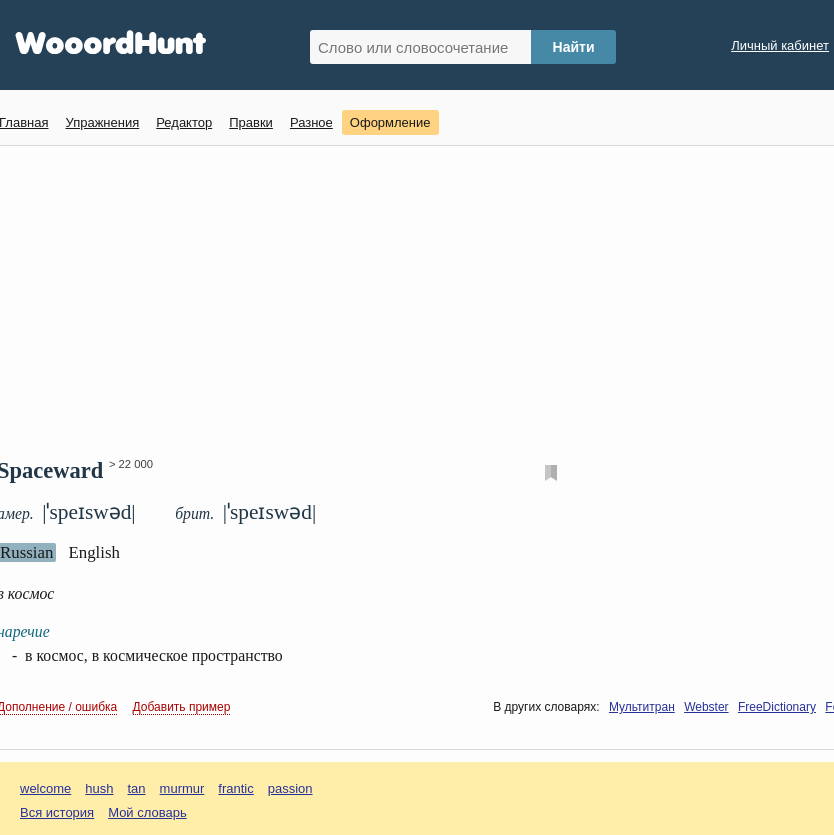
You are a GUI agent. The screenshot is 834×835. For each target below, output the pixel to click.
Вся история (57, 812)
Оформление (390, 122)
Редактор (184, 122)
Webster (706, 707)
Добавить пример (182, 707)
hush (99, 788)
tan (137, 788)
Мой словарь (147, 812)
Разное (311, 122)
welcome (45, 788)
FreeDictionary (777, 707)
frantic (235, 788)
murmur (182, 788)
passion (290, 788)
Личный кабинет (780, 45)
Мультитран (642, 707)
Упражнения (102, 122)
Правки (251, 122)
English (94, 552)
